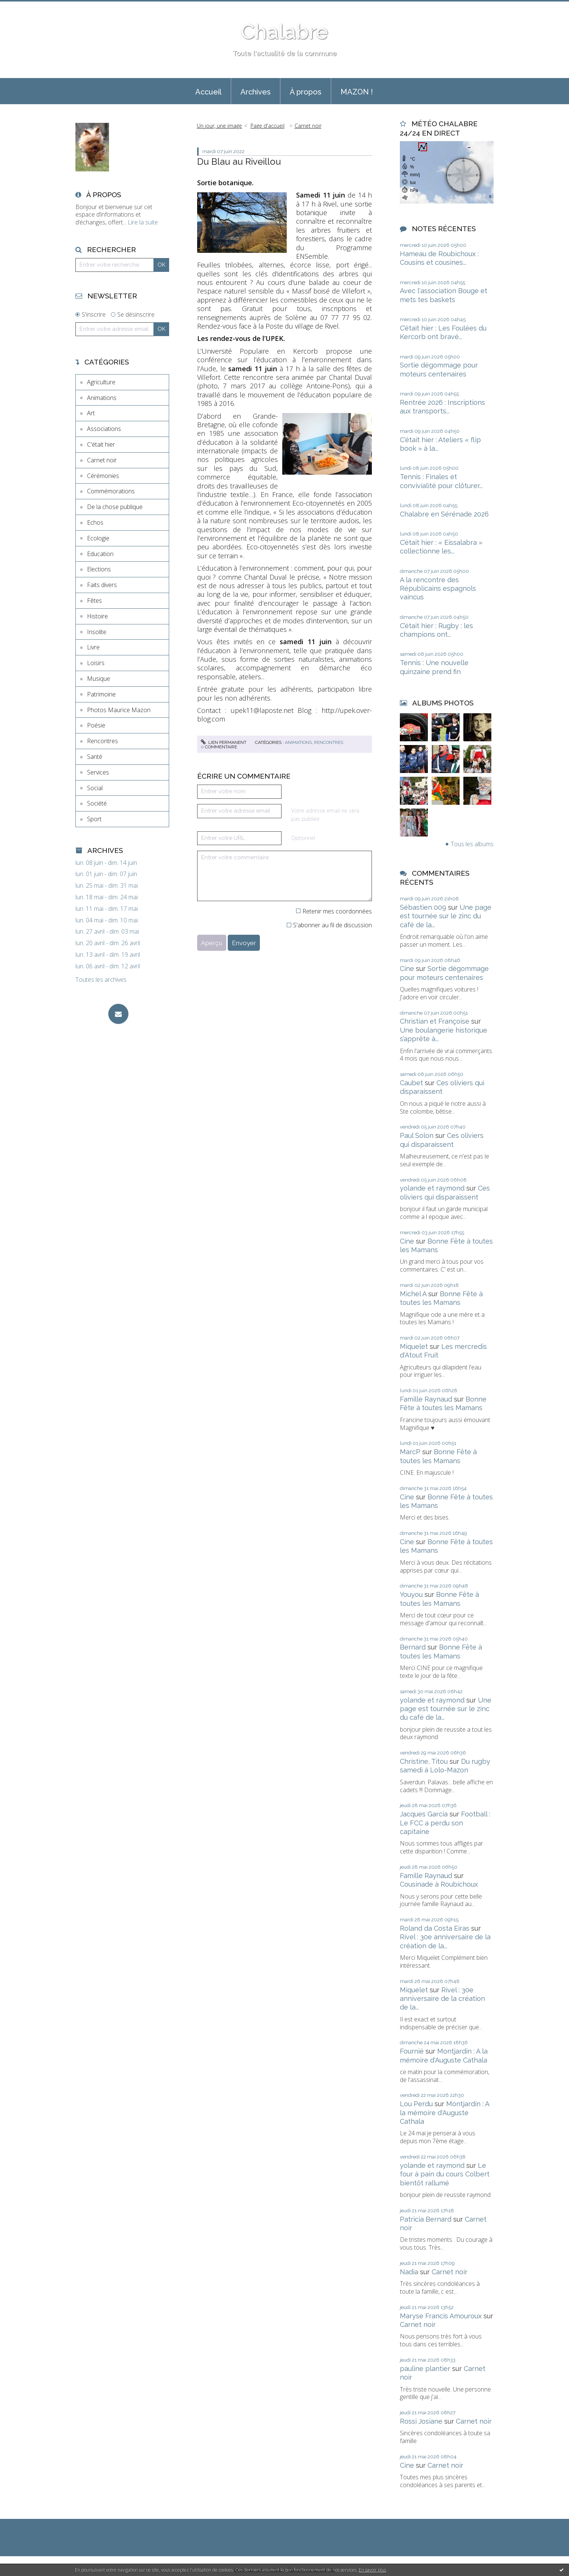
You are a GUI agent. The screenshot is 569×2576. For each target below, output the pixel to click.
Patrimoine (101, 694)
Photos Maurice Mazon (118, 710)
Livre (93, 647)
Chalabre (284, 31)
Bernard (413, 1647)
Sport (94, 819)
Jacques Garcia (424, 1814)
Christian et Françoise (434, 1021)
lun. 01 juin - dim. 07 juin (106, 874)
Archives (255, 91)
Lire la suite (143, 222)
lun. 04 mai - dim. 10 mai (106, 920)
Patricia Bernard (425, 2219)
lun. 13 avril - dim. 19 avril (107, 955)
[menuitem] (208, 91)
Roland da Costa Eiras (434, 1928)
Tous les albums (472, 844)
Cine (407, 968)
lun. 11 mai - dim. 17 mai (106, 909)
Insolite (96, 632)
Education (100, 554)
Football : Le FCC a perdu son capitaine (445, 1822)
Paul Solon (416, 1135)
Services (98, 772)
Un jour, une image (219, 125)
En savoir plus (372, 2570)
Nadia (409, 2272)
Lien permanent (223, 742)
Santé (94, 756)
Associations (104, 429)
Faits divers (102, 585)
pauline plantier (425, 2368)
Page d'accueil (267, 125)
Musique (98, 678)
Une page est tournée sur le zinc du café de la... (445, 916)
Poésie (96, 725)
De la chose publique (115, 507)
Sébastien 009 (423, 907)
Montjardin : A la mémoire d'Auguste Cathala (444, 2112)
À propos (305, 91)
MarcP (410, 1452)
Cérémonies (103, 476)
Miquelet (414, 1346)
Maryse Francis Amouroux (441, 2316)
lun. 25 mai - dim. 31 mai (106, 886)
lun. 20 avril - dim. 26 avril (107, 943)
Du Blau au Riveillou (239, 161)
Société (97, 803)
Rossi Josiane (421, 2421)
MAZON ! (357, 91)
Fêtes (94, 600)
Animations (101, 398)
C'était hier (101, 444)
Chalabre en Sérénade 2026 (444, 514)
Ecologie (98, 538)
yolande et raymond (432, 1188)
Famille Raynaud (426, 1399)
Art (91, 413)
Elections (99, 569)
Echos (95, 522)
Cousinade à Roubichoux (439, 1884)
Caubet (411, 1083)
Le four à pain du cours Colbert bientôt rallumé (444, 2174)
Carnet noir (102, 460)
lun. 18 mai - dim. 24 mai (106, 897)
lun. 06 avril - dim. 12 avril (107, 966)
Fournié (412, 2051)
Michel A (413, 1294)
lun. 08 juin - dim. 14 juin (106, 863)
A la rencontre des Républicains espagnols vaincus (438, 588)
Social (95, 788)
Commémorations (111, 491)
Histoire (97, 616)
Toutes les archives (101, 980)
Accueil (208, 91)
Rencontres (102, 741)
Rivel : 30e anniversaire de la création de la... (442, 1998)
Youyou (411, 1594)
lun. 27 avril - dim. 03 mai (107, 931)
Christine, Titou (424, 1761)
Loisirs (96, 663)
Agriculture (101, 382)
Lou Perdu (416, 2104)
